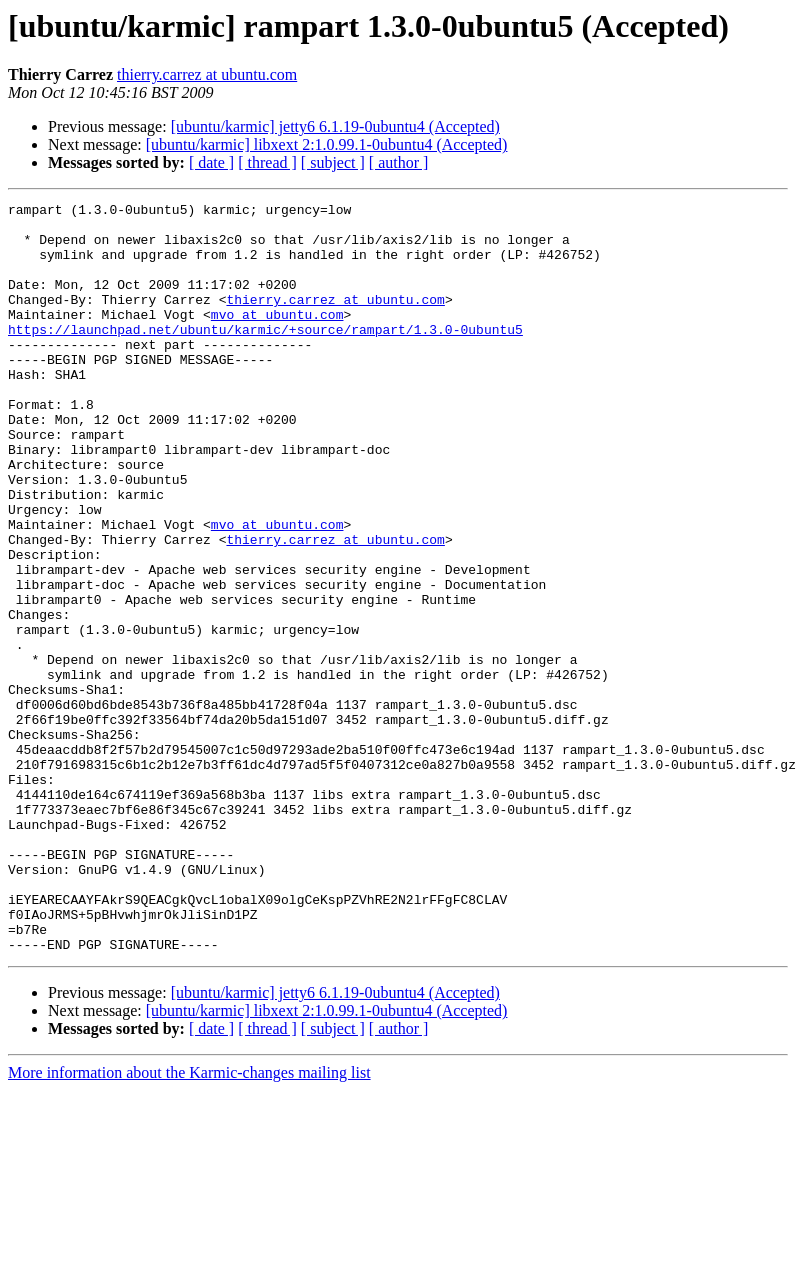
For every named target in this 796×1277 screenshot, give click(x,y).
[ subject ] (333, 162)
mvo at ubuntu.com (277, 338)
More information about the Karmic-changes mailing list (189, 1222)
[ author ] (399, 162)
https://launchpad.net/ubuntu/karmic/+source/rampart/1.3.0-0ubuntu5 (265, 356)
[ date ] (211, 162)
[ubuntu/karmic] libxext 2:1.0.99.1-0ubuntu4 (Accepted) (327, 144)
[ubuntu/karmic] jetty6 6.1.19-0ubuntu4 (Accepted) (335, 126)
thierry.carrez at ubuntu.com (207, 74)
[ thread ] (267, 162)
